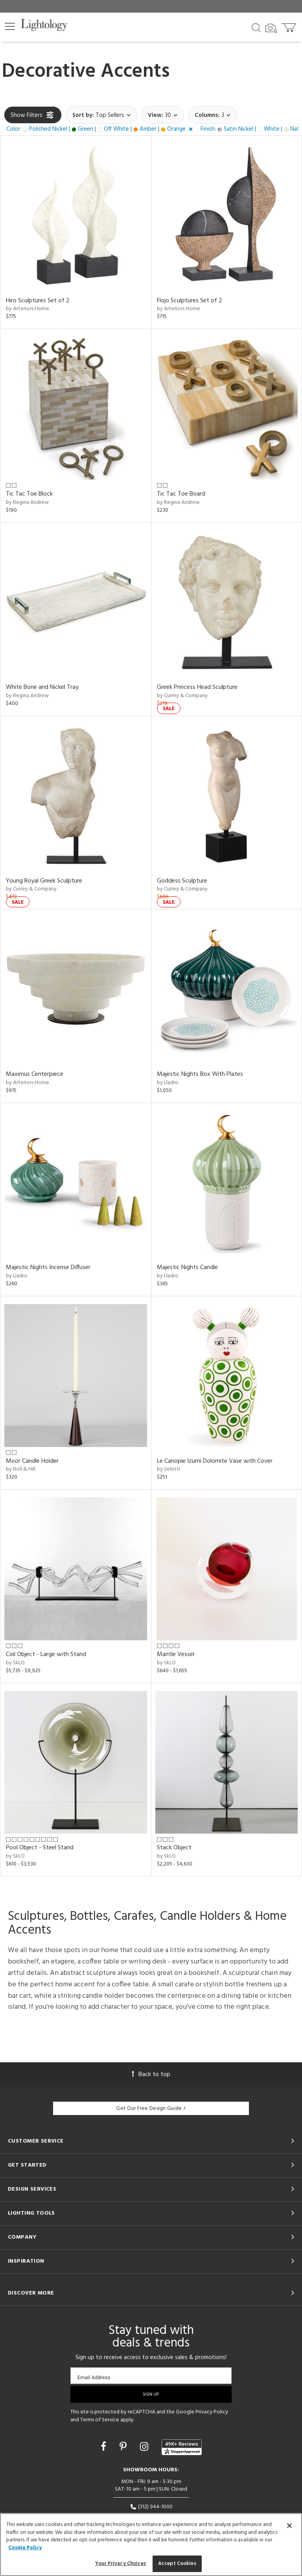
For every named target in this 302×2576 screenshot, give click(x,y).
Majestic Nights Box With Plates (200, 1074)
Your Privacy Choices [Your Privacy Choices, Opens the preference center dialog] (120, 2563)
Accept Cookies (177, 2563)
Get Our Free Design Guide (151, 2108)
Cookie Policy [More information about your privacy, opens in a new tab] (25, 2548)
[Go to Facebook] (104, 2448)
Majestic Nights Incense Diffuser (48, 1267)
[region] (151, 2544)
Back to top (151, 2074)
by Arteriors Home (27, 308)
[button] (10, 26)
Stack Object (174, 1848)
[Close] (289, 2525)
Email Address (93, 2377)
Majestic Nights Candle (187, 1267)
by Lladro (168, 1082)
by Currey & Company (182, 695)
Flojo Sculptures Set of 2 (189, 301)
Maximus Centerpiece (34, 1074)
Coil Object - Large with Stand (46, 1654)
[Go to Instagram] (145, 2448)
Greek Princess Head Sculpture (197, 687)
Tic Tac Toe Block (29, 494)
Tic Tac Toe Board (181, 494)
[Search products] (256, 27)
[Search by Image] (271, 28)
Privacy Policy (211, 2412)
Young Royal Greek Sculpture (44, 881)
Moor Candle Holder (32, 1461)
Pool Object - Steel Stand (40, 1848)
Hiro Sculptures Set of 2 (38, 301)
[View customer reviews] (181, 2447)
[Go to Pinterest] (124, 2448)
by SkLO (15, 1662)
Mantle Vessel (175, 1654)
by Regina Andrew (27, 502)
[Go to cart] (289, 25)
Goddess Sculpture (182, 881)
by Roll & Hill (20, 1469)
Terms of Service (99, 2419)
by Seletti (168, 1469)
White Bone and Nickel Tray (42, 687)
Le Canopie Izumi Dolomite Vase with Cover (215, 1461)
